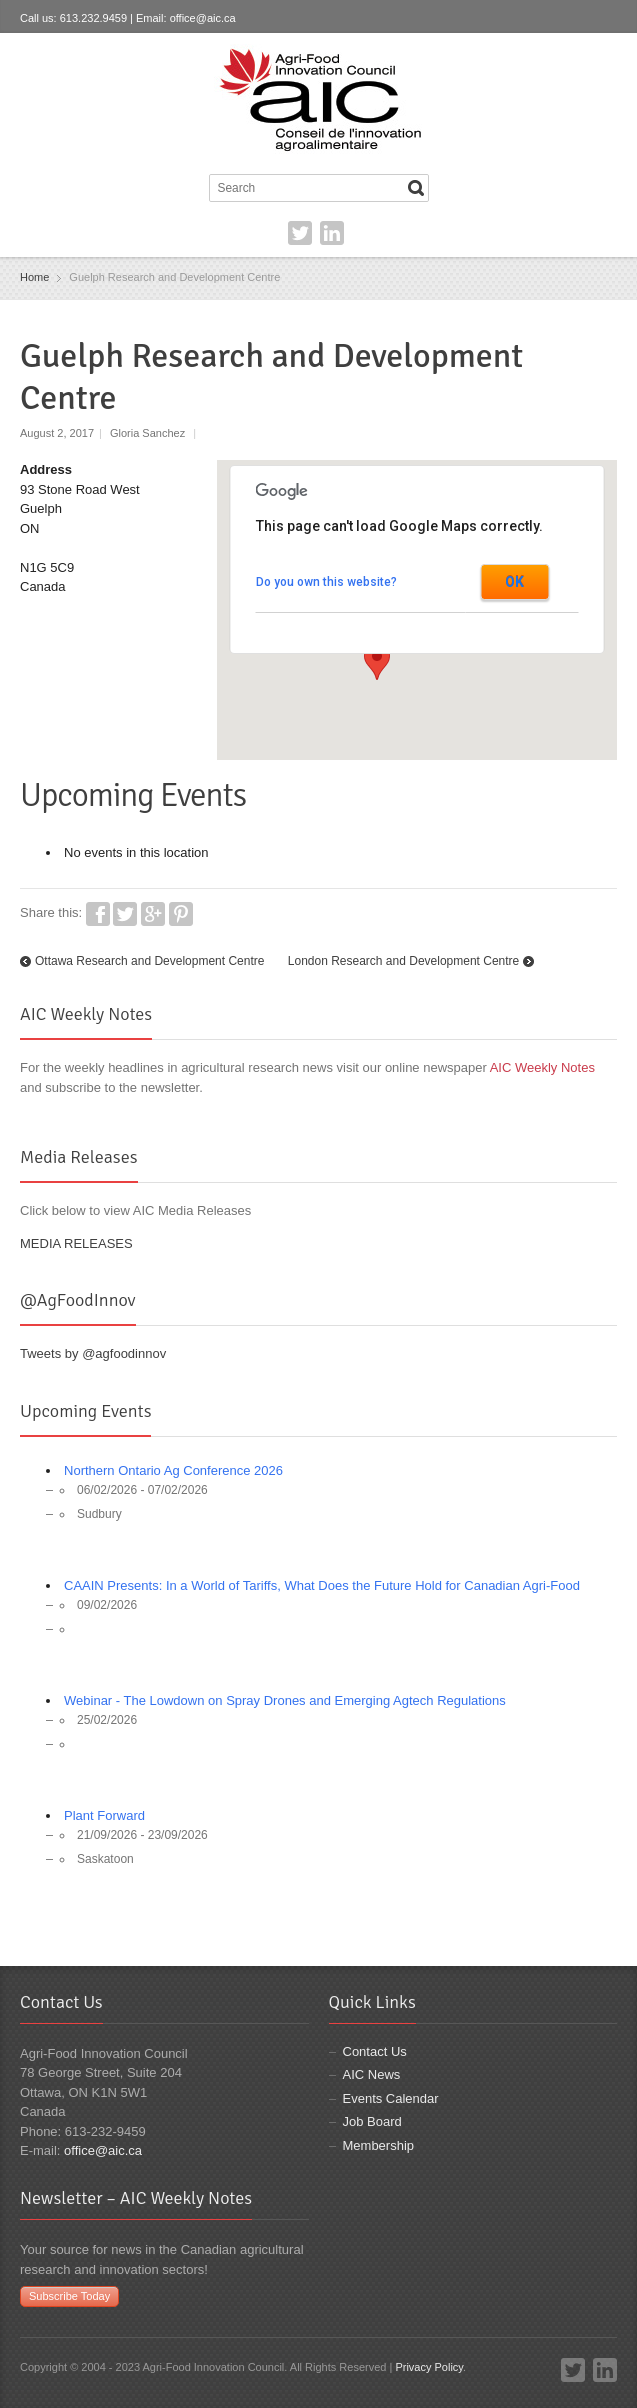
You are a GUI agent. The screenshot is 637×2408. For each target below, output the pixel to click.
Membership (379, 2145)
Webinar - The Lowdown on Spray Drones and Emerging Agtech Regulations (285, 1700)
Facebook (98, 914)
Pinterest (181, 914)
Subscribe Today (69, 2296)
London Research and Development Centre (403, 961)
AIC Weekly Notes (542, 1067)
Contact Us (375, 2051)
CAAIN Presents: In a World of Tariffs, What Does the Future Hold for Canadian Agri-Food (322, 1585)
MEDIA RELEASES (76, 1243)
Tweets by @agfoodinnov (93, 1353)
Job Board (372, 2121)
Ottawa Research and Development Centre (149, 961)
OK (514, 582)
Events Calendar (391, 2098)
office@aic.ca (203, 18)
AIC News (372, 2074)
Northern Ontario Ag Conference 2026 (173, 1470)
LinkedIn (332, 233)
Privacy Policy (429, 2367)
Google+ (153, 914)
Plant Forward (104, 1815)
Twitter (300, 233)
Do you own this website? (326, 582)
